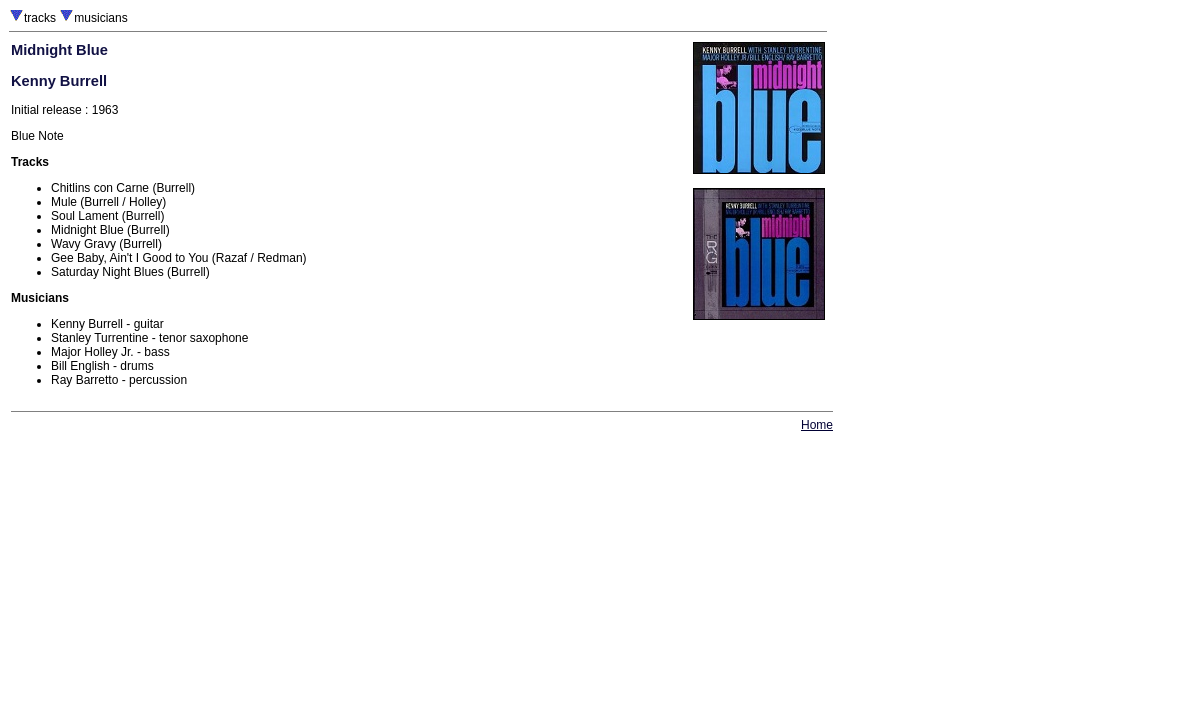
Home (817, 425)
